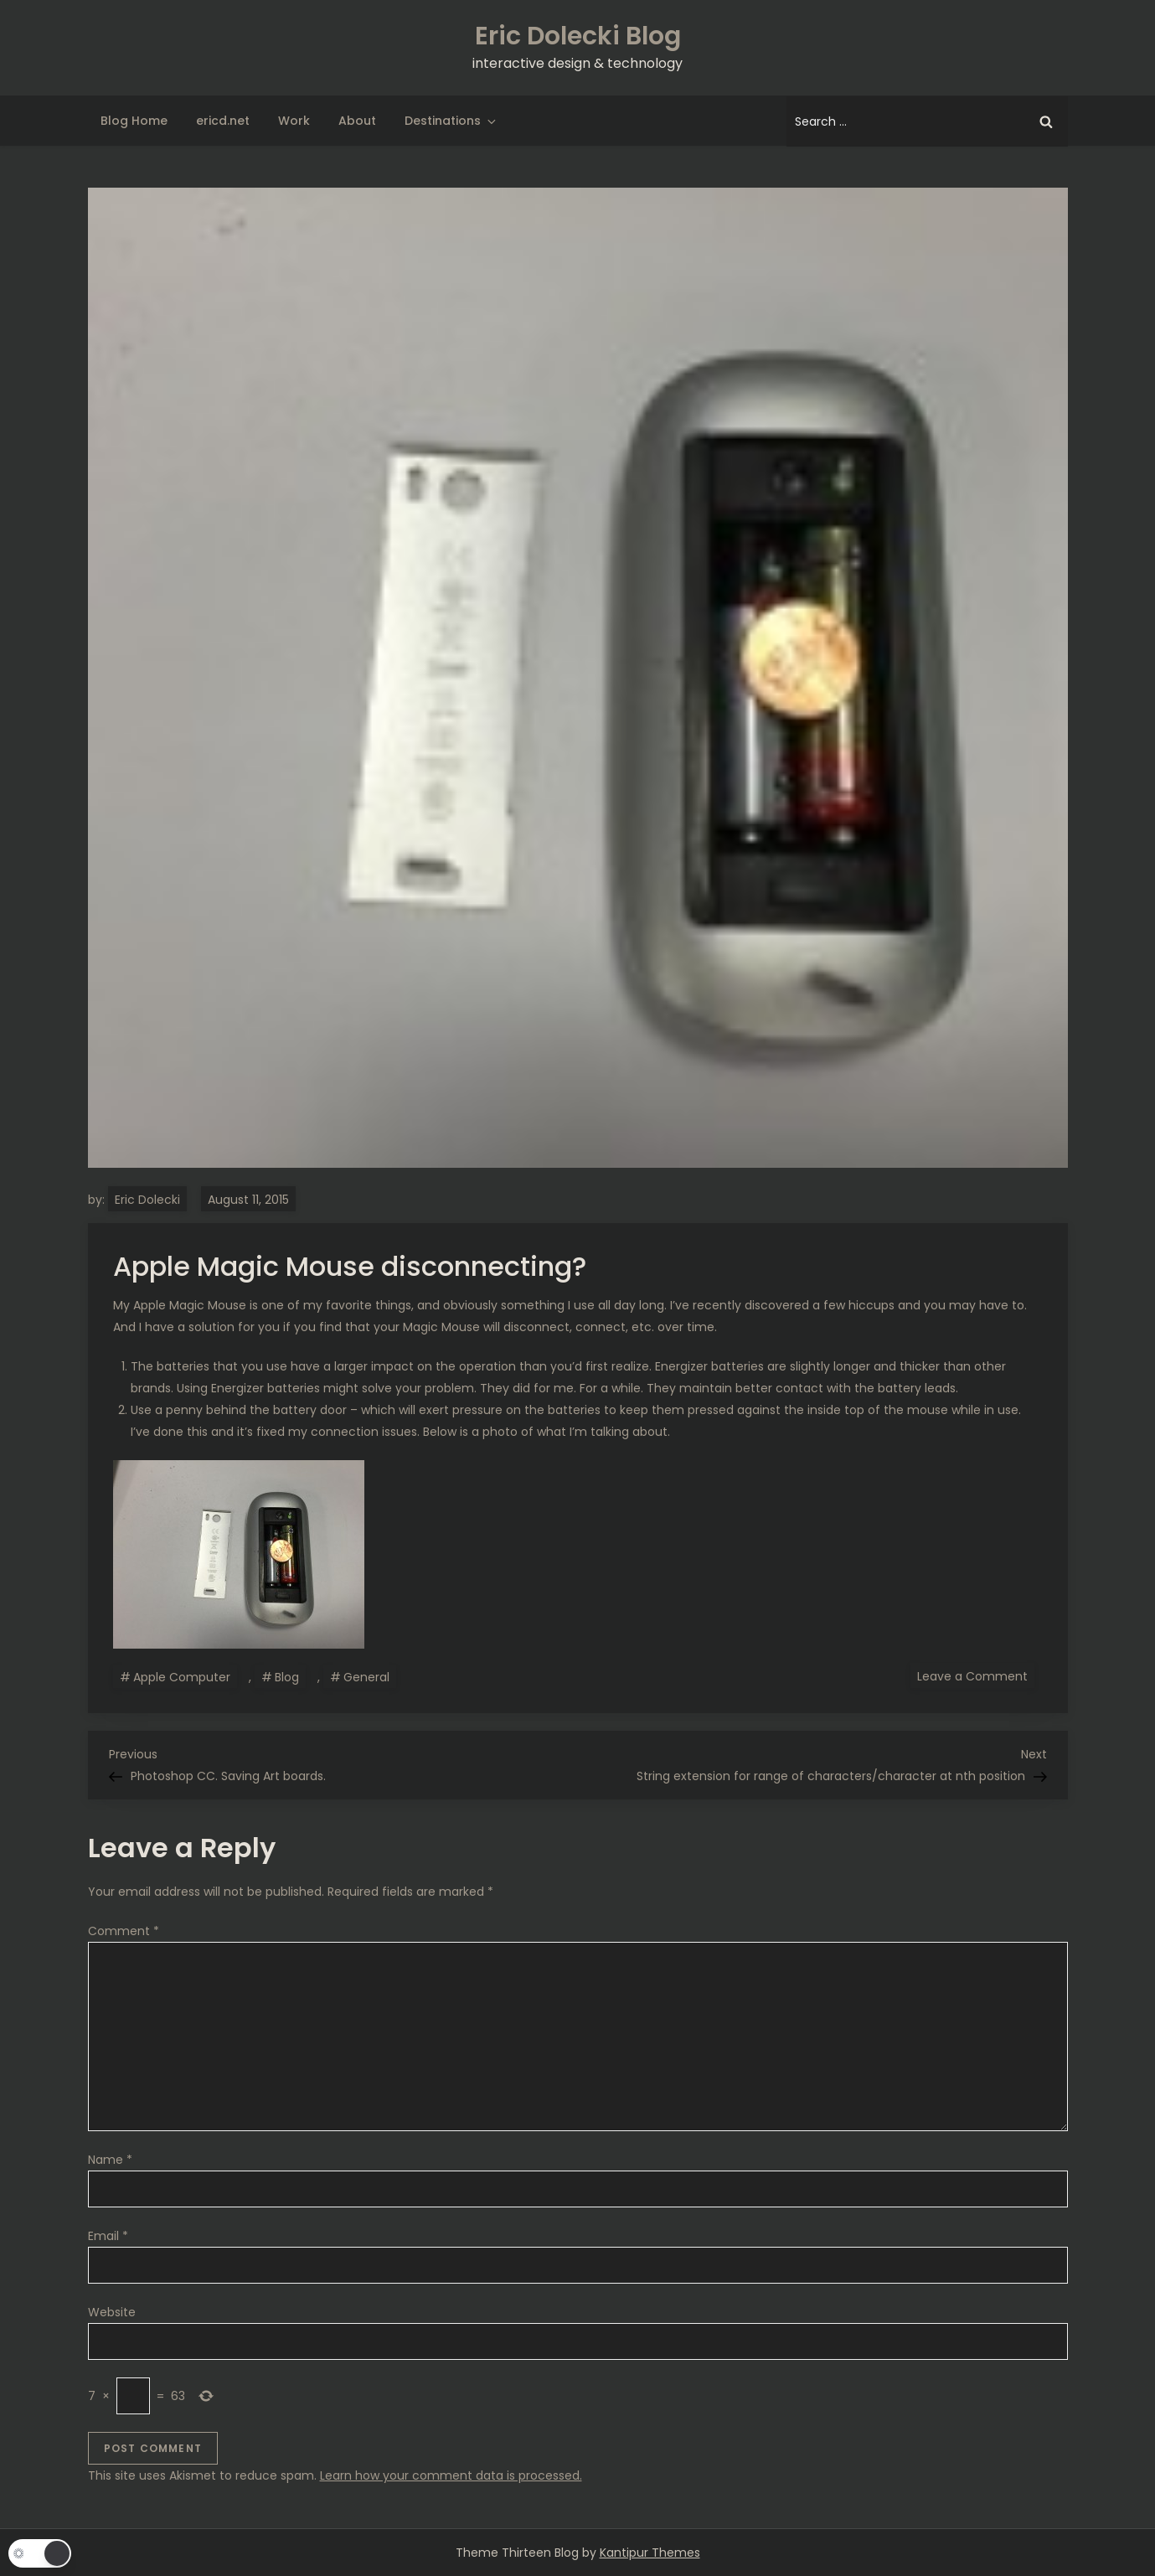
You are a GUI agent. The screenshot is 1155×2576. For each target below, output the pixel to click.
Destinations (451, 120)
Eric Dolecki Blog (578, 36)
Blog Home (134, 120)
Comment (123, 1931)
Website (112, 2312)
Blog (287, 1677)
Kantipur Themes (650, 2552)
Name (110, 2159)
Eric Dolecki (147, 1199)
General (366, 1677)
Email (108, 2236)
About (357, 120)
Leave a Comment (975, 1675)
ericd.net (223, 120)
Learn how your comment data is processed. (451, 2475)
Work (294, 120)
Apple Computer (181, 1677)
